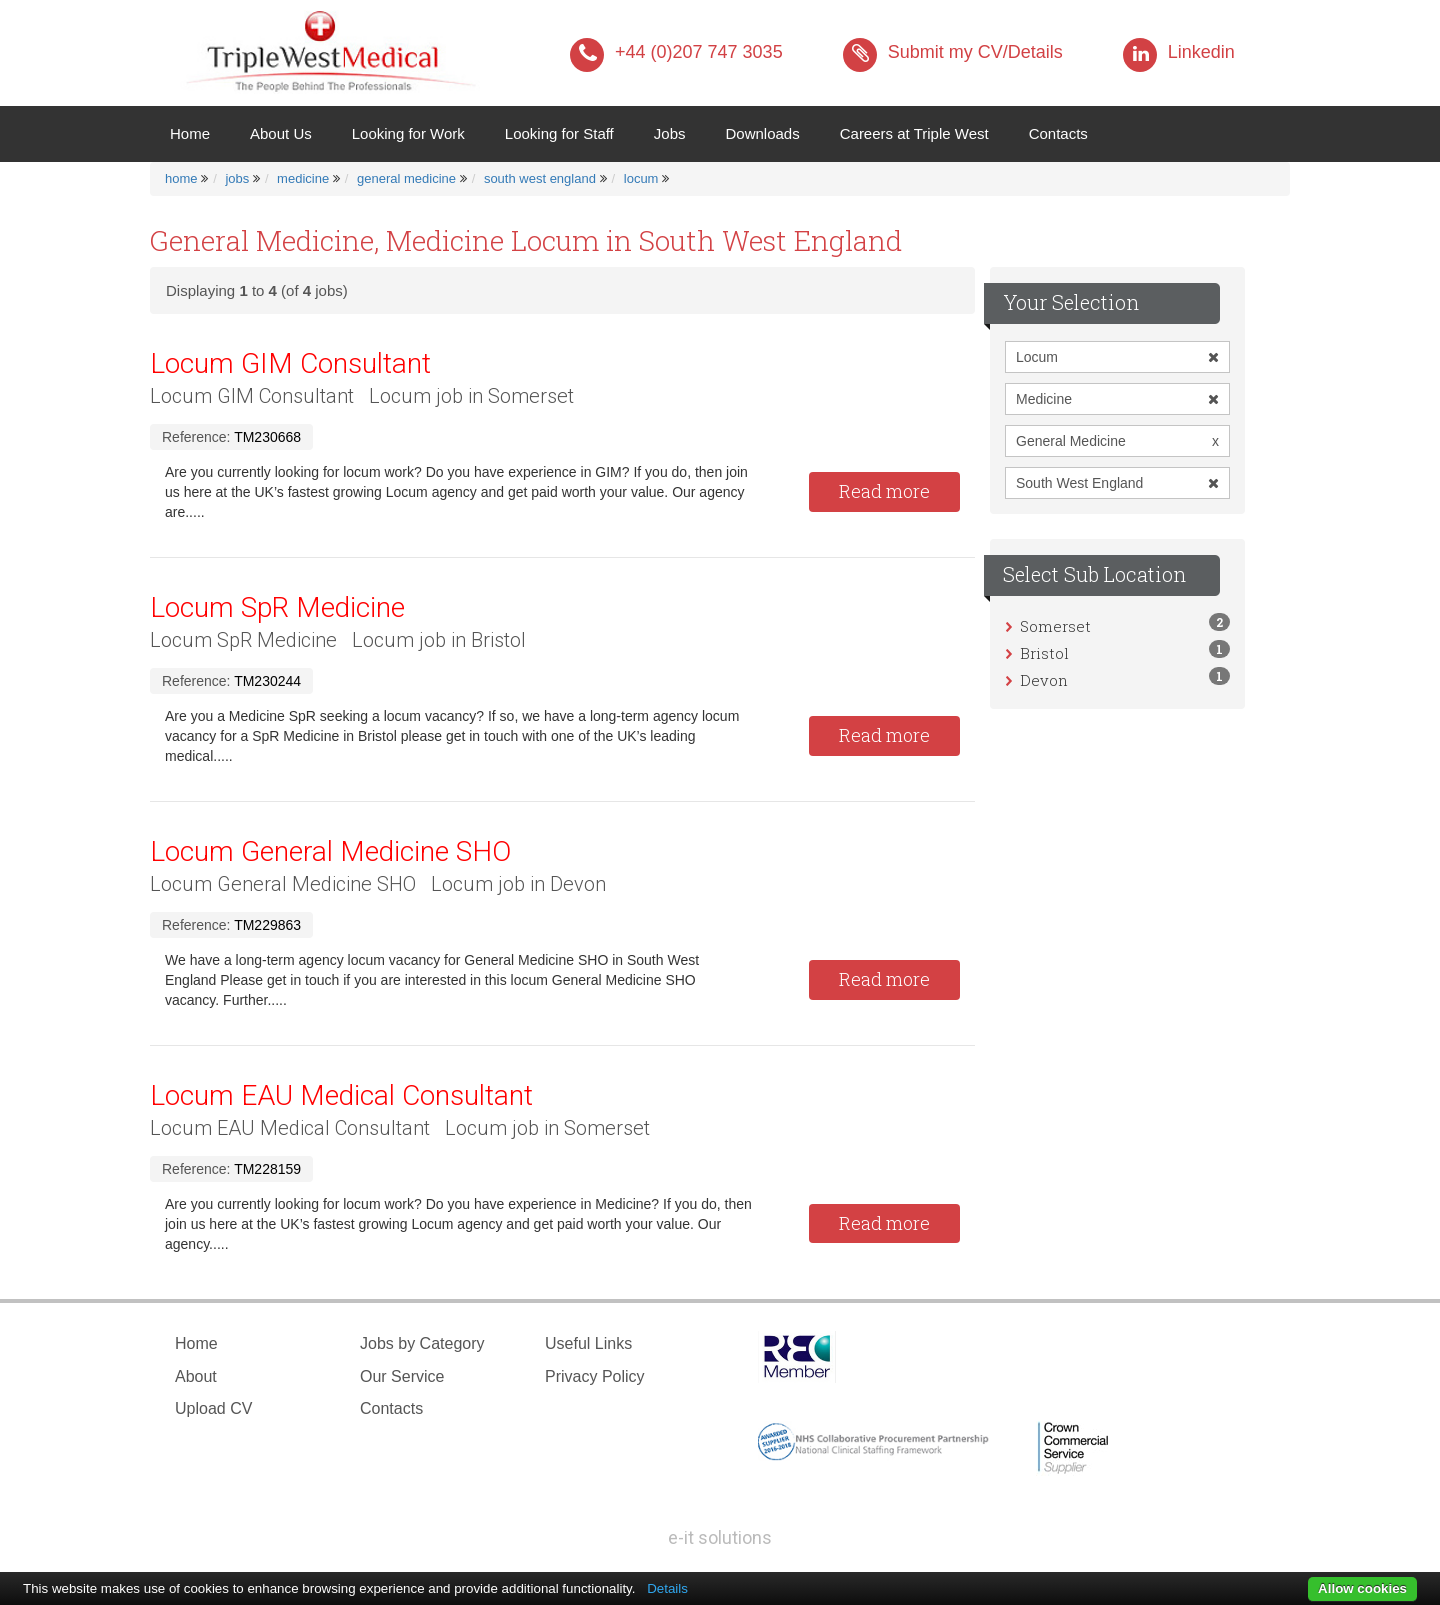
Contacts (1058, 133)
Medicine (1117, 399)
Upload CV (213, 1408)
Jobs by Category (422, 1343)
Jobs (670, 133)
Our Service (402, 1376)
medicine (303, 178)
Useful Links (588, 1343)
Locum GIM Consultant (290, 363)
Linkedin (1179, 52)
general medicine (406, 178)
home (181, 178)
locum (641, 178)
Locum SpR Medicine (277, 607)
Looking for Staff (559, 133)
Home (200, 132)
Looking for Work (408, 133)
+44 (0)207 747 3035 (676, 52)
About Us (281, 133)
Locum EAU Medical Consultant (341, 1095)
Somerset (1055, 626)
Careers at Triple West (914, 133)
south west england (540, 178)
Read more (884, 491)
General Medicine (1117, 441)
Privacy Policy (595, 1376)
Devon (1044, 680)
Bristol (1044, 653)
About (196, 1376)
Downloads (762, 133)
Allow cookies (1362, 1588)
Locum (1117, 357)
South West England (1117, 483)
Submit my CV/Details (953, 52)
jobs (237, 178)
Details (667, 1588)
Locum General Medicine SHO (330, 851)
